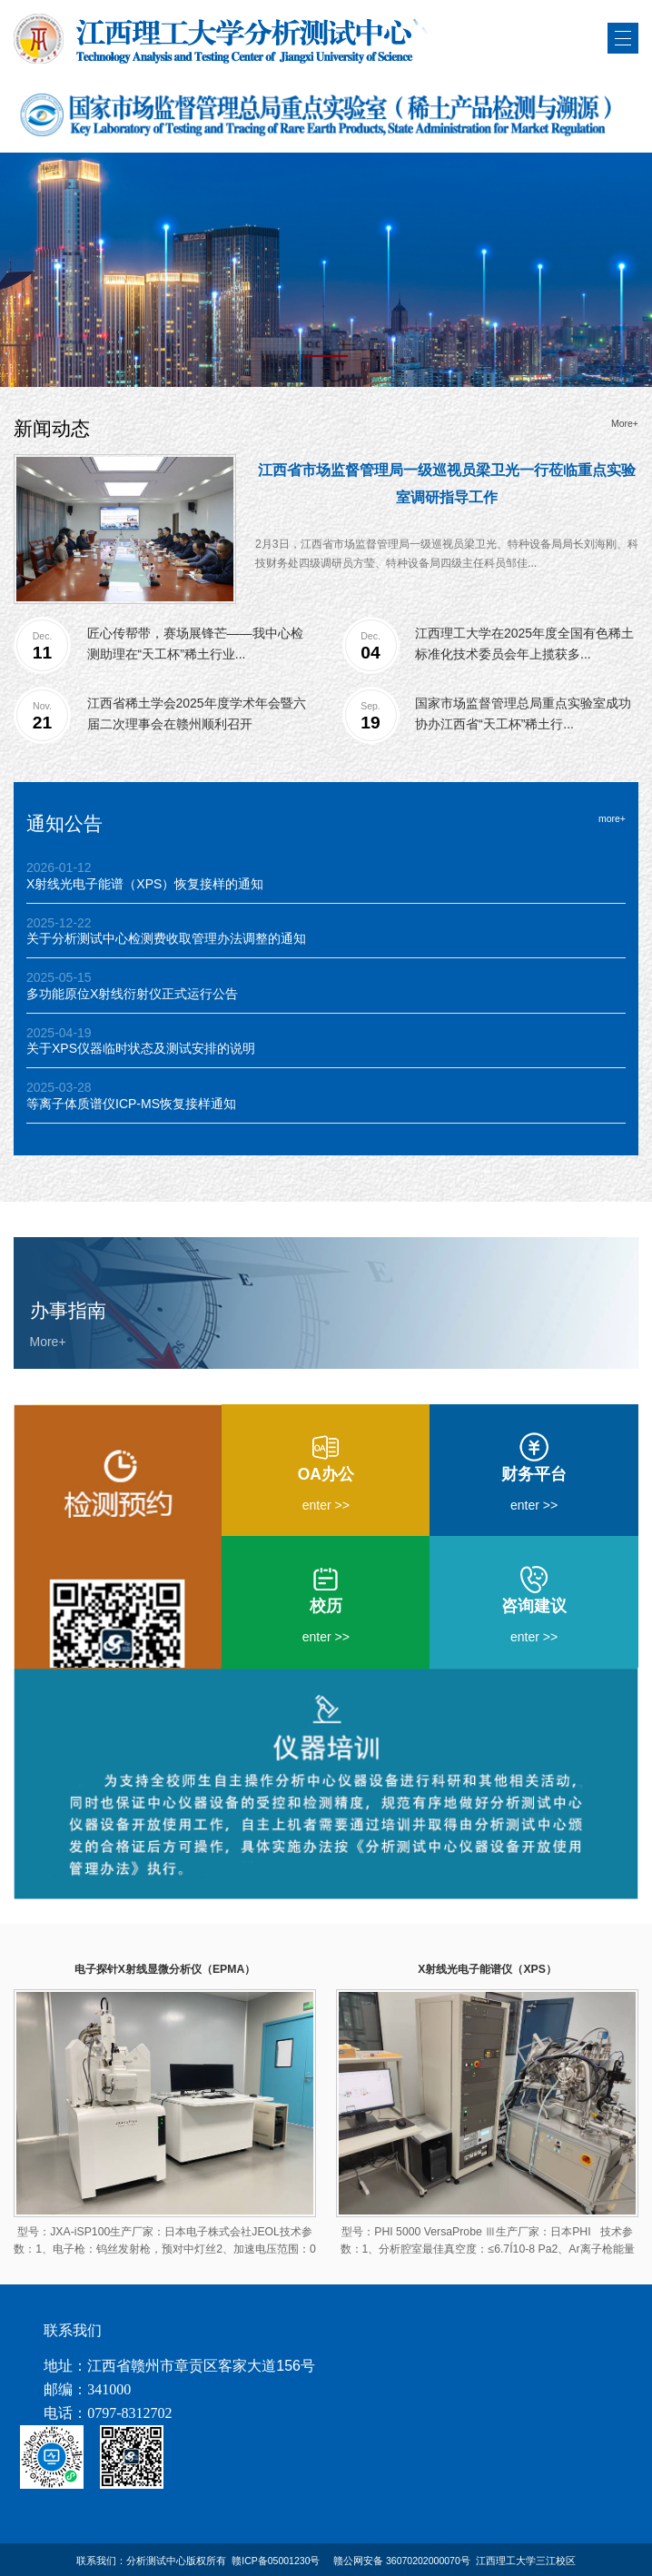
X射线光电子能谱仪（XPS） (487, 1969)
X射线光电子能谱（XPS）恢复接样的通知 (144, 884)
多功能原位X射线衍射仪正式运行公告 (132, 993)
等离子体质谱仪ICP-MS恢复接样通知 (131, 1103)
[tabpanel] (326, 270)
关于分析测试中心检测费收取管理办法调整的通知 (166, 938)
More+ (624, 424)
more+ (612, 819)
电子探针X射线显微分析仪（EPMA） (165, 1969)
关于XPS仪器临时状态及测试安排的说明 (140, 1048)
